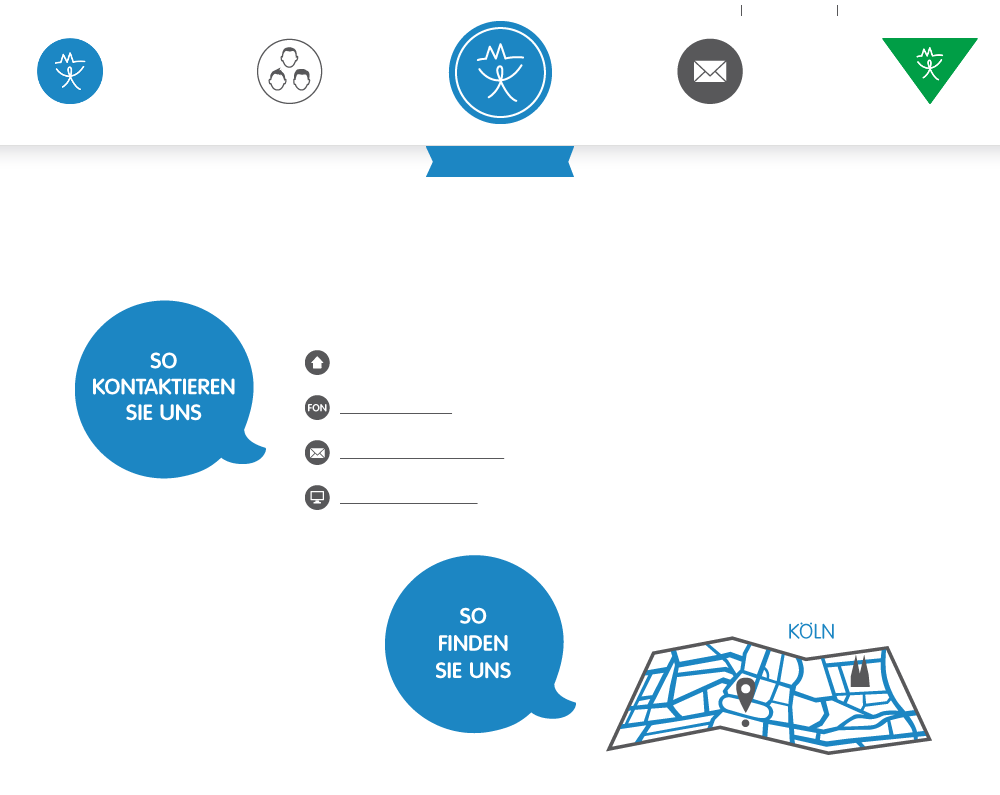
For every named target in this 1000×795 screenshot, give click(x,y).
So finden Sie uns (769, 687)
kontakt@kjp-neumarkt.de (422, 452)
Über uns (290, 117)
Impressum (789, 10)
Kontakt (710, 117)
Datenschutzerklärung (926, 10)
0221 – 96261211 (396, 407)
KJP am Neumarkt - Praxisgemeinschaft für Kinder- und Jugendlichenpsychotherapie (500, 72)
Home (709, 10)
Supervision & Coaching (929, 120)
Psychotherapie (70, 117)
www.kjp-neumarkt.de (409, 497)
